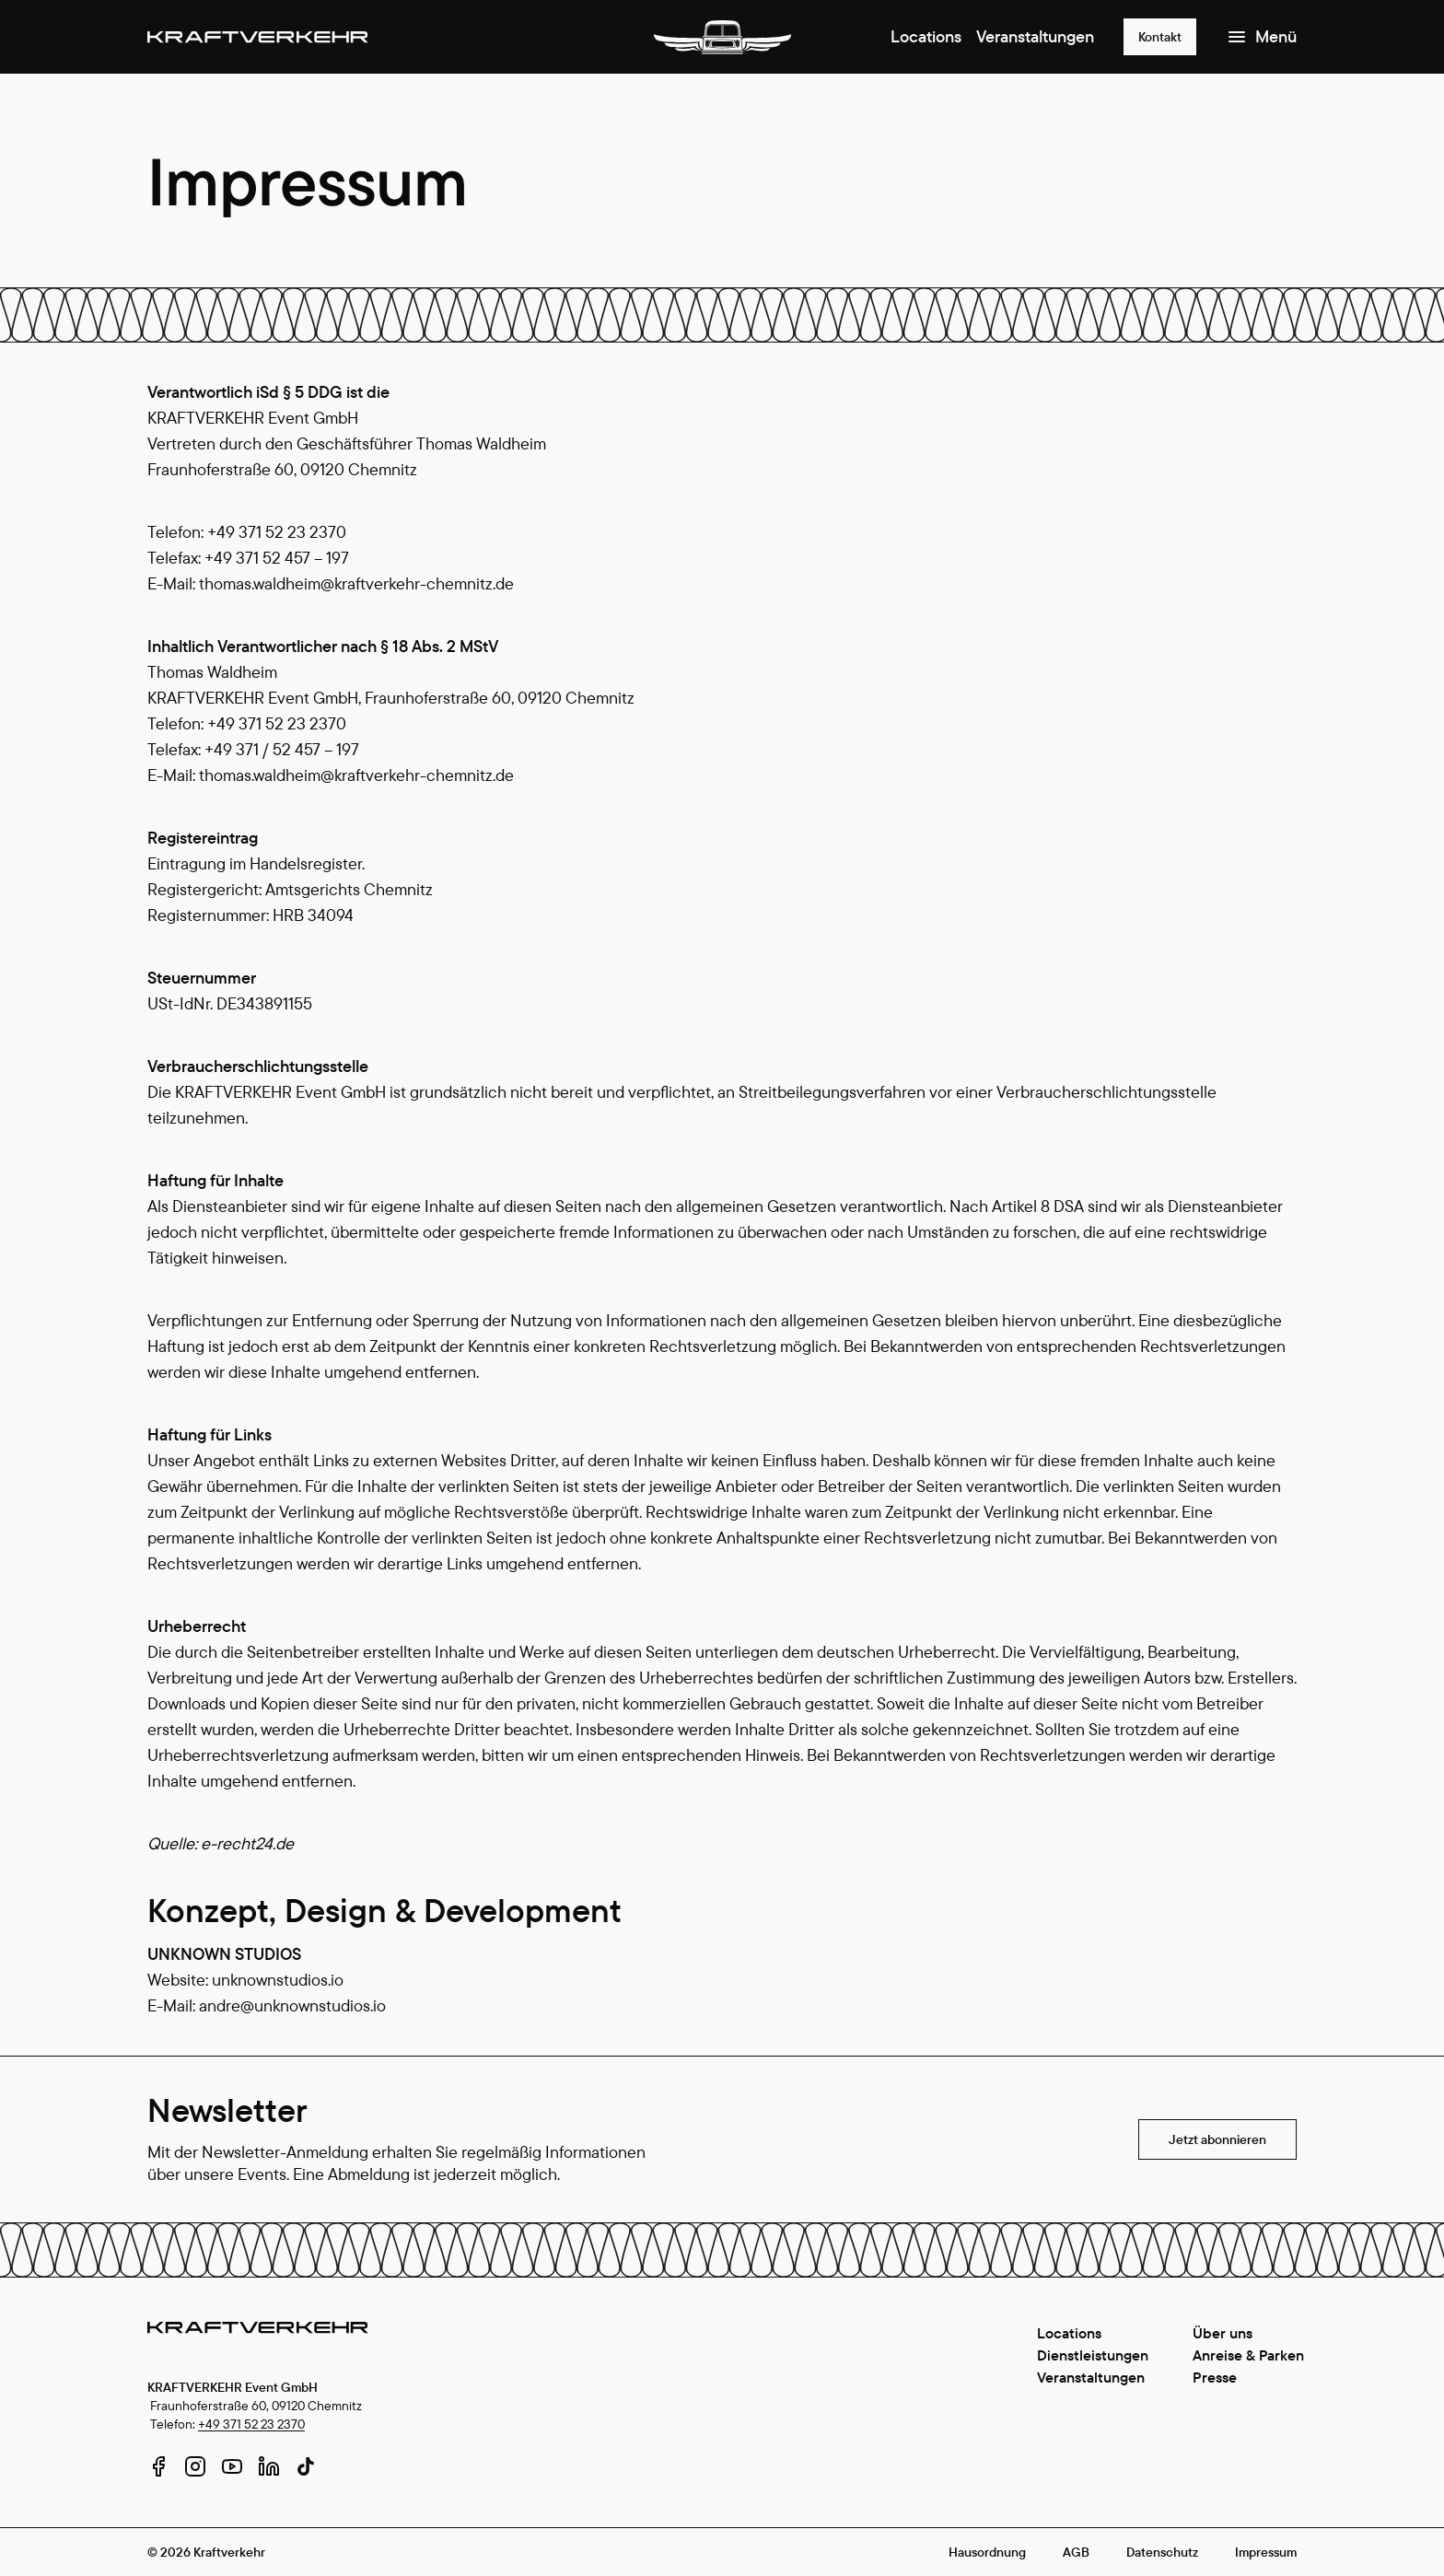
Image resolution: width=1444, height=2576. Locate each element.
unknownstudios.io (278, 1979)
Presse (1215, 2377)
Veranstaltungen (1035, 36)
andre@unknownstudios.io (292, 2005)
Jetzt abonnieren (1217, 2139)
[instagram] (195, 2466)
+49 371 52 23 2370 (251, 2424)
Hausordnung (987, 2552)
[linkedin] (269, 2466)
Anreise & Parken (1248, 2355)
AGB (1076, 2552)
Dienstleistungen (1092, 2355)
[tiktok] (306, 2466)
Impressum (1266, 2552)
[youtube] (232, 2466)
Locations (926, 36)
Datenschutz (1162, 2552)
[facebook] (158, 2466)
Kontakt (1160, 37)
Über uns (1222, 2333)
